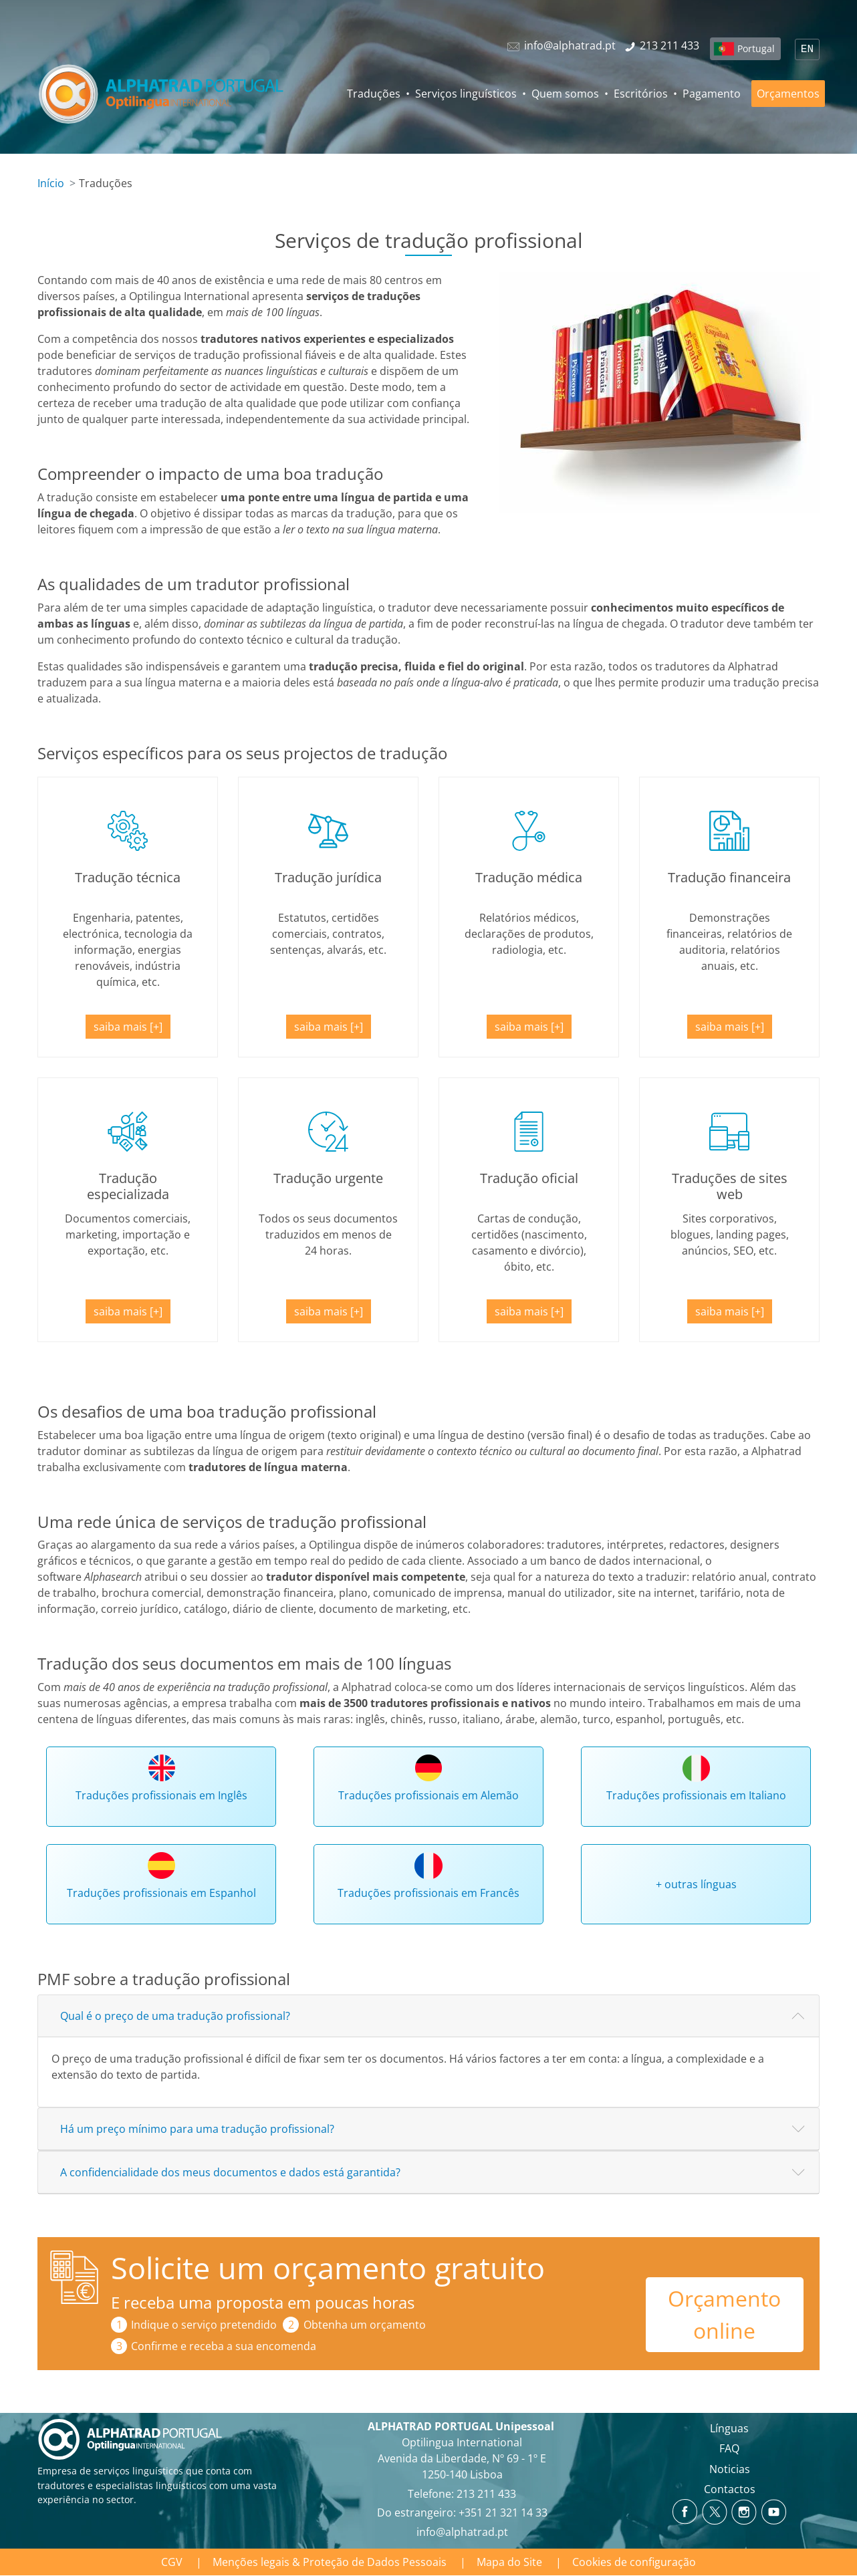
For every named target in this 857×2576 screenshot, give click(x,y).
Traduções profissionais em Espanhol (161, 1893)
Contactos (729, 2489)
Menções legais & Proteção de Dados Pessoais (330, 2562)
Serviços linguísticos (466, 93)
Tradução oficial (529, 1178)
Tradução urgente (328, 1178)
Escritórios (641, 93)
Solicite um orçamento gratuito (328, 2267)
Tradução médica (528, 877)
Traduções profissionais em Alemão (428, 1795)
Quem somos (565, 93)
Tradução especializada (128, 1186)
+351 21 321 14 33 (503, 2512)
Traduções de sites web (729, 1186)
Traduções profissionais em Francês (428, 1893)
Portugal (756, 48)
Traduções (373, 93)
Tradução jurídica (328, 877)
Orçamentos (788, 93)
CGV (171, 2562)
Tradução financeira (729, 877)
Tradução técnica (127, 877)
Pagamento (712, 93)
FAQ (729, 2448)
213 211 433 (486, 2493)
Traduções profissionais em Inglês (161, 1795)
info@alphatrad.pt (462, 2532)
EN (807, 49)
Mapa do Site (509, 2562)
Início (50, 183)
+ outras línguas (696, 1884)
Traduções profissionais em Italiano (696, 1795)
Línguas (729, 2428)
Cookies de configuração (634, 2562)
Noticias (729, 2469)
